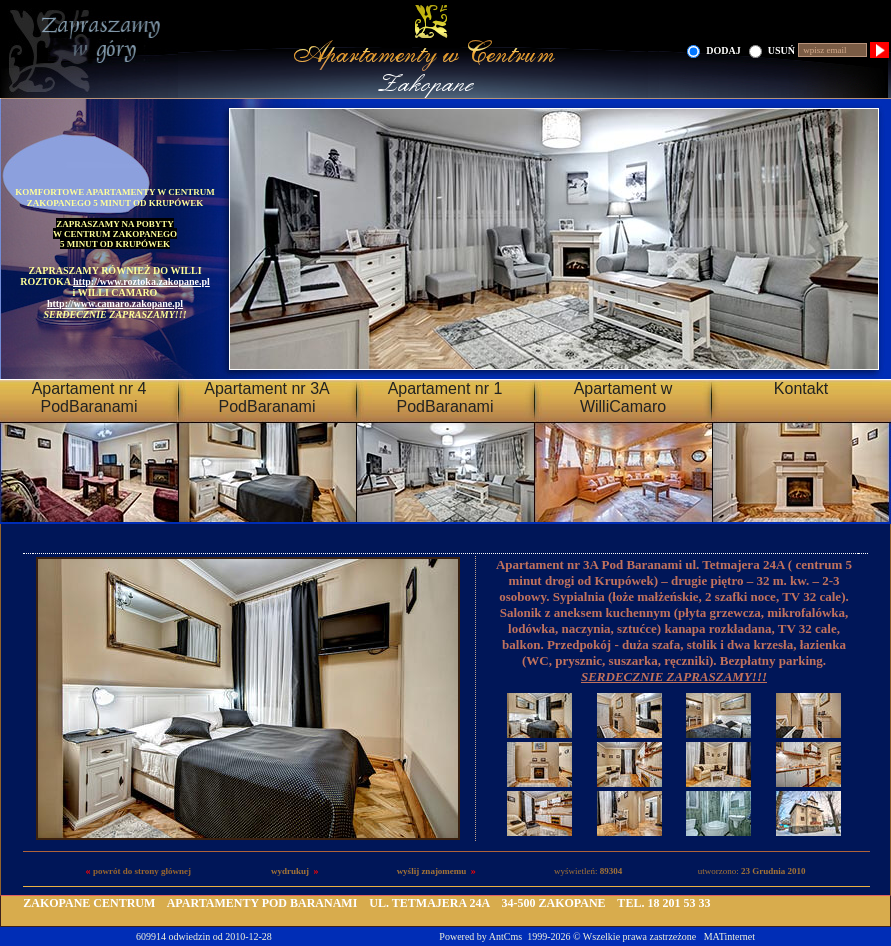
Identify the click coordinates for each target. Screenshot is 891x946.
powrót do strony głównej (142, 871)
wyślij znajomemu (432, 871)
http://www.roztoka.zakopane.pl (141, 281)
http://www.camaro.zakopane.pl (115, 303)
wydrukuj (290, 871)
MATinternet (729, 936)
